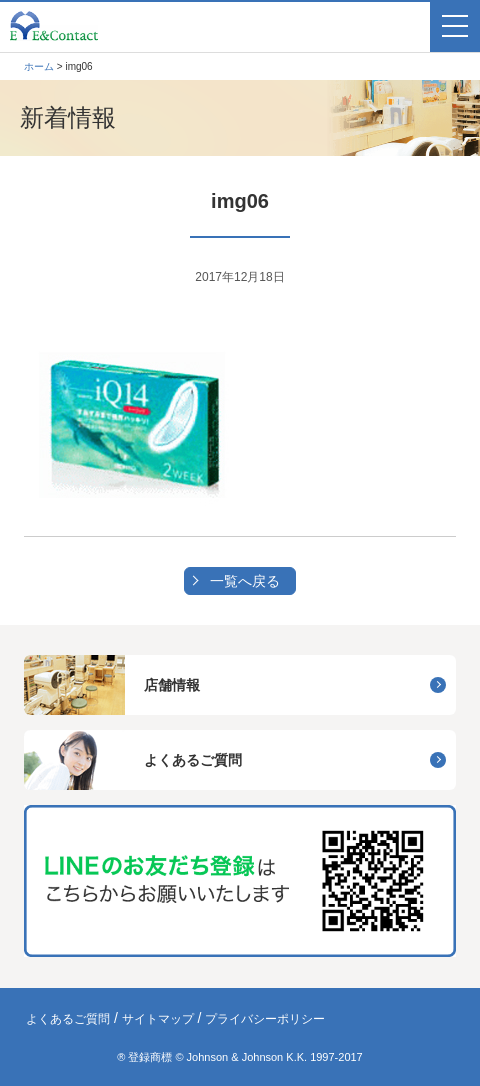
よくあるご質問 (193, 760)
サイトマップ (158, 1019)
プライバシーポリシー (265, 1019)
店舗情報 (172, 685)
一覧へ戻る (245, 581)
